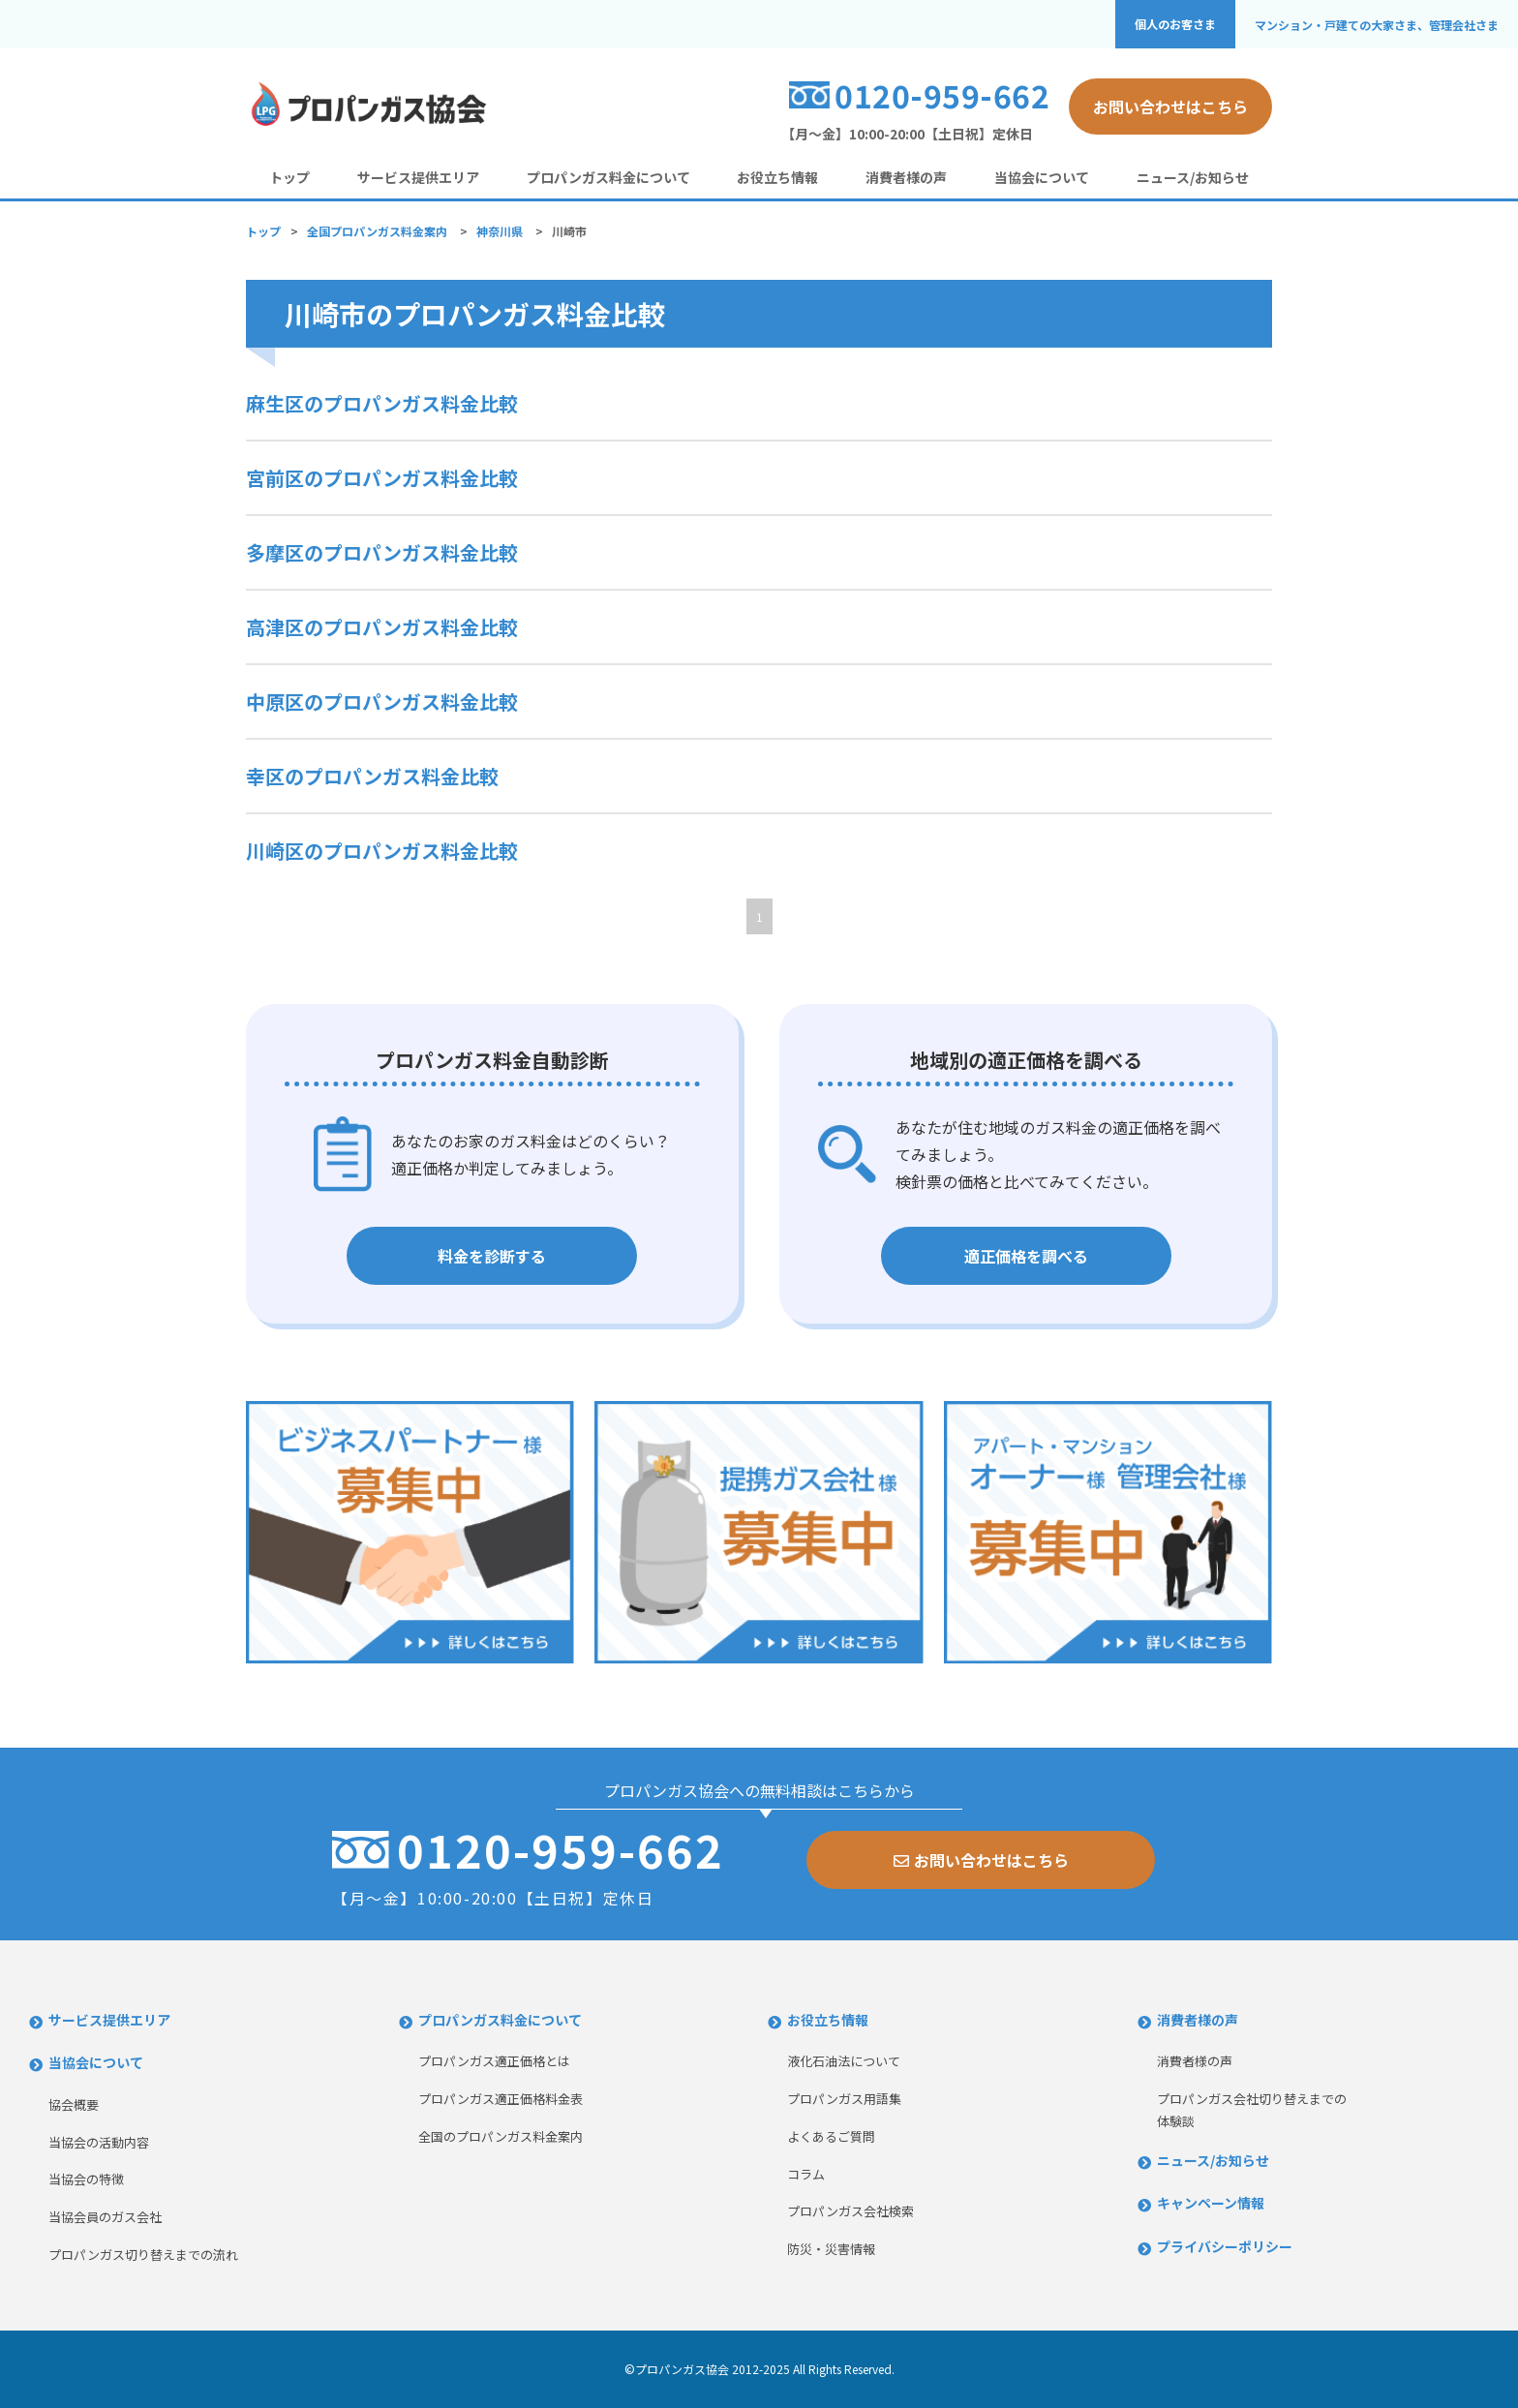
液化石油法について (843, 2061)
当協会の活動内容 (98, 2142)
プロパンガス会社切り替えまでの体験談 (1252, 2109)
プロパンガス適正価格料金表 (500, 2098)
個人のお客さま (1175, 24)
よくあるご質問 (831, 2136)
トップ (289, 177)
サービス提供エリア (418, 177)
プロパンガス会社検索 (850, 2211)
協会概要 (73, 2104)
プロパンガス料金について (608, 177)
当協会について (1041, 177)
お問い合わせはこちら (1170, 106)
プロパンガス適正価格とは (494, 2061)
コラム (806, 2174)
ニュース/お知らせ (1193, 177)
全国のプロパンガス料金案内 (500, 2136)
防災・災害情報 (831, 2249)
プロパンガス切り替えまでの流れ (143, 2254)
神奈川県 (499, 231)
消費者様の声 (906, 177)
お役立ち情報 (777, 177)
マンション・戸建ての (1377, 24)
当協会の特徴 (86, 2179)
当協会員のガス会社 (105, 2217)
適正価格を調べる (1026, 1255)
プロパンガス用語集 (844, 2098)
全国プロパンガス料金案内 (377, 231)
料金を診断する (492, 1255)
